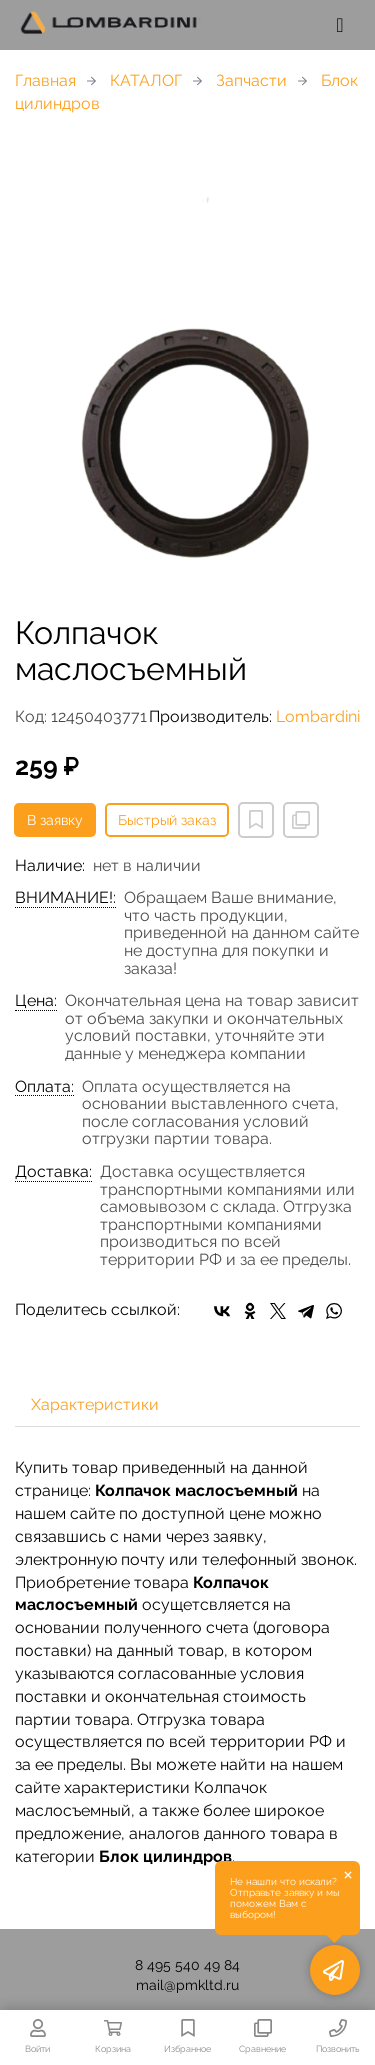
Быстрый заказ (167, 820)
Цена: (36, 1001)
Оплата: (44, 1087)
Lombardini (318, 716)
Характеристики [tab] (95, 1404)
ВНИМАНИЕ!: (65, 898)
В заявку (55, 820)
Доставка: (53, 1172)
